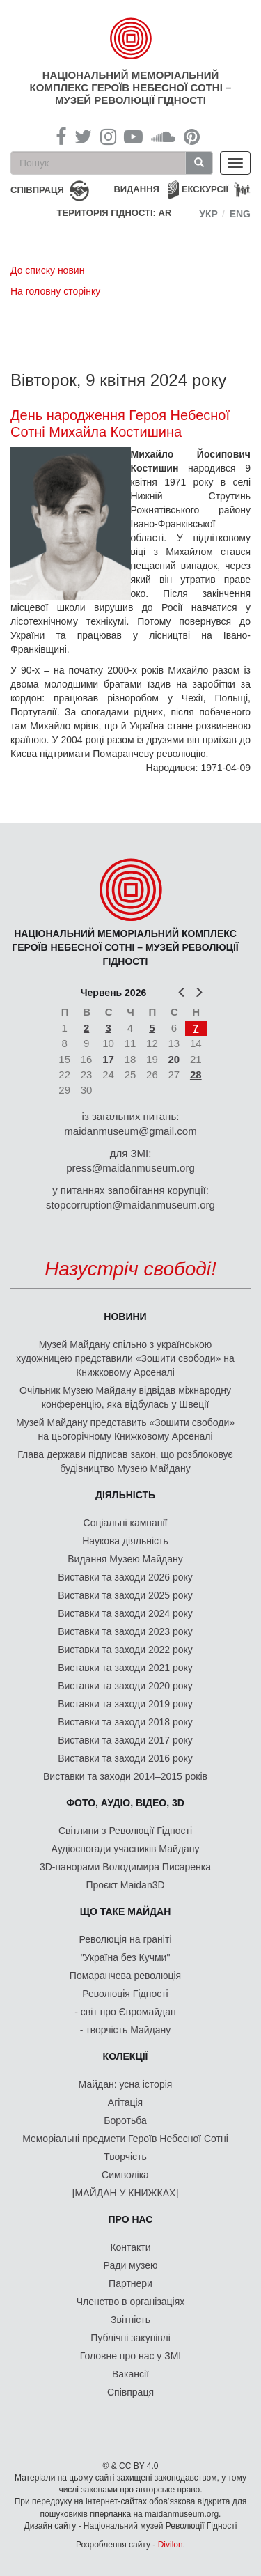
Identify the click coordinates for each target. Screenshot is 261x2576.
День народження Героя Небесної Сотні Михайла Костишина (120, 424)
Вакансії (130, 2374)
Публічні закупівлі (130, 2337)
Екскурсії (205, 189)
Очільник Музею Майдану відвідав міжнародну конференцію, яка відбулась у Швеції (125, 1397)
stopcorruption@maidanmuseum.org (130, 1205)
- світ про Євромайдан (124, 2011)
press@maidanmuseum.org (130, 1168)
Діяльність (125, 1494)
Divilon (170, 2545)
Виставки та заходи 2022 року (125, 1649)
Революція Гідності (125, 1993)
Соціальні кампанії (126, 1522)
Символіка (125, 2174)
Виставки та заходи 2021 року (125, 1667)
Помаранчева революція (125, 1975)
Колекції (125, 2056)
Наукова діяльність (125, 1540)
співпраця (37, 190)
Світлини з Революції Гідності (125, 1830)
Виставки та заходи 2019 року (125, 1703)
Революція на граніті (125, 1939)
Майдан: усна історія (126, 2084)
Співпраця (130, 2392)
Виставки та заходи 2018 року (125, 1722)
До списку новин (47, 270)
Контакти (130, 2247)
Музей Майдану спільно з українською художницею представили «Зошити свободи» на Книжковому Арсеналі (125, 1358)
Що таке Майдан (125, 1911)
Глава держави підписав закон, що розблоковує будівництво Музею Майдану (124, 1461)
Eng (240, 213)
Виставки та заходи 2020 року (125, 1685)
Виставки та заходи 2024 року (125, 1613)
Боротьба (125, 2120)
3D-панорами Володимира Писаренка (125, 1866)
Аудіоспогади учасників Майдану (126, 1848)
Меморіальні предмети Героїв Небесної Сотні (125, 2138)
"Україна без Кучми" (126, 1957)
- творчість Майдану (125, 2029)
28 (196, 1074)
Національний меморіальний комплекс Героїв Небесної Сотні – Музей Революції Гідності (131, 87)
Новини (125, 1316)
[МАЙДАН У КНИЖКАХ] (125, 2192)
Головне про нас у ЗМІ (130, 2355)
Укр (208, 213)
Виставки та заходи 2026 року (125, 1577)
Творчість (125, 2156)
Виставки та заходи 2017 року (125, 1740)
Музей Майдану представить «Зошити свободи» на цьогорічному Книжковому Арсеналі (125, 1429)
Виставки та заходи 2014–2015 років (125, 1776)
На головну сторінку (55, 291)
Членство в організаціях (131, 2301)
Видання (136, 189)
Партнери (130, 2283)
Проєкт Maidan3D (125, 1885)
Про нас (131, 2219)
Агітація (125, 2102)
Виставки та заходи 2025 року (125, 1595)
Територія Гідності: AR (114, 213)
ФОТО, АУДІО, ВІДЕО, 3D (125, 1802)
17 (108, 1059)
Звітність (130, 2319)
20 (174, 1059)
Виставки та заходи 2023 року (125, 1631)
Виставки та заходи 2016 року (125, 1758)
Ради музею (131, 2265)
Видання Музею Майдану (125, 1559)
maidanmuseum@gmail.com (130, 1131)
